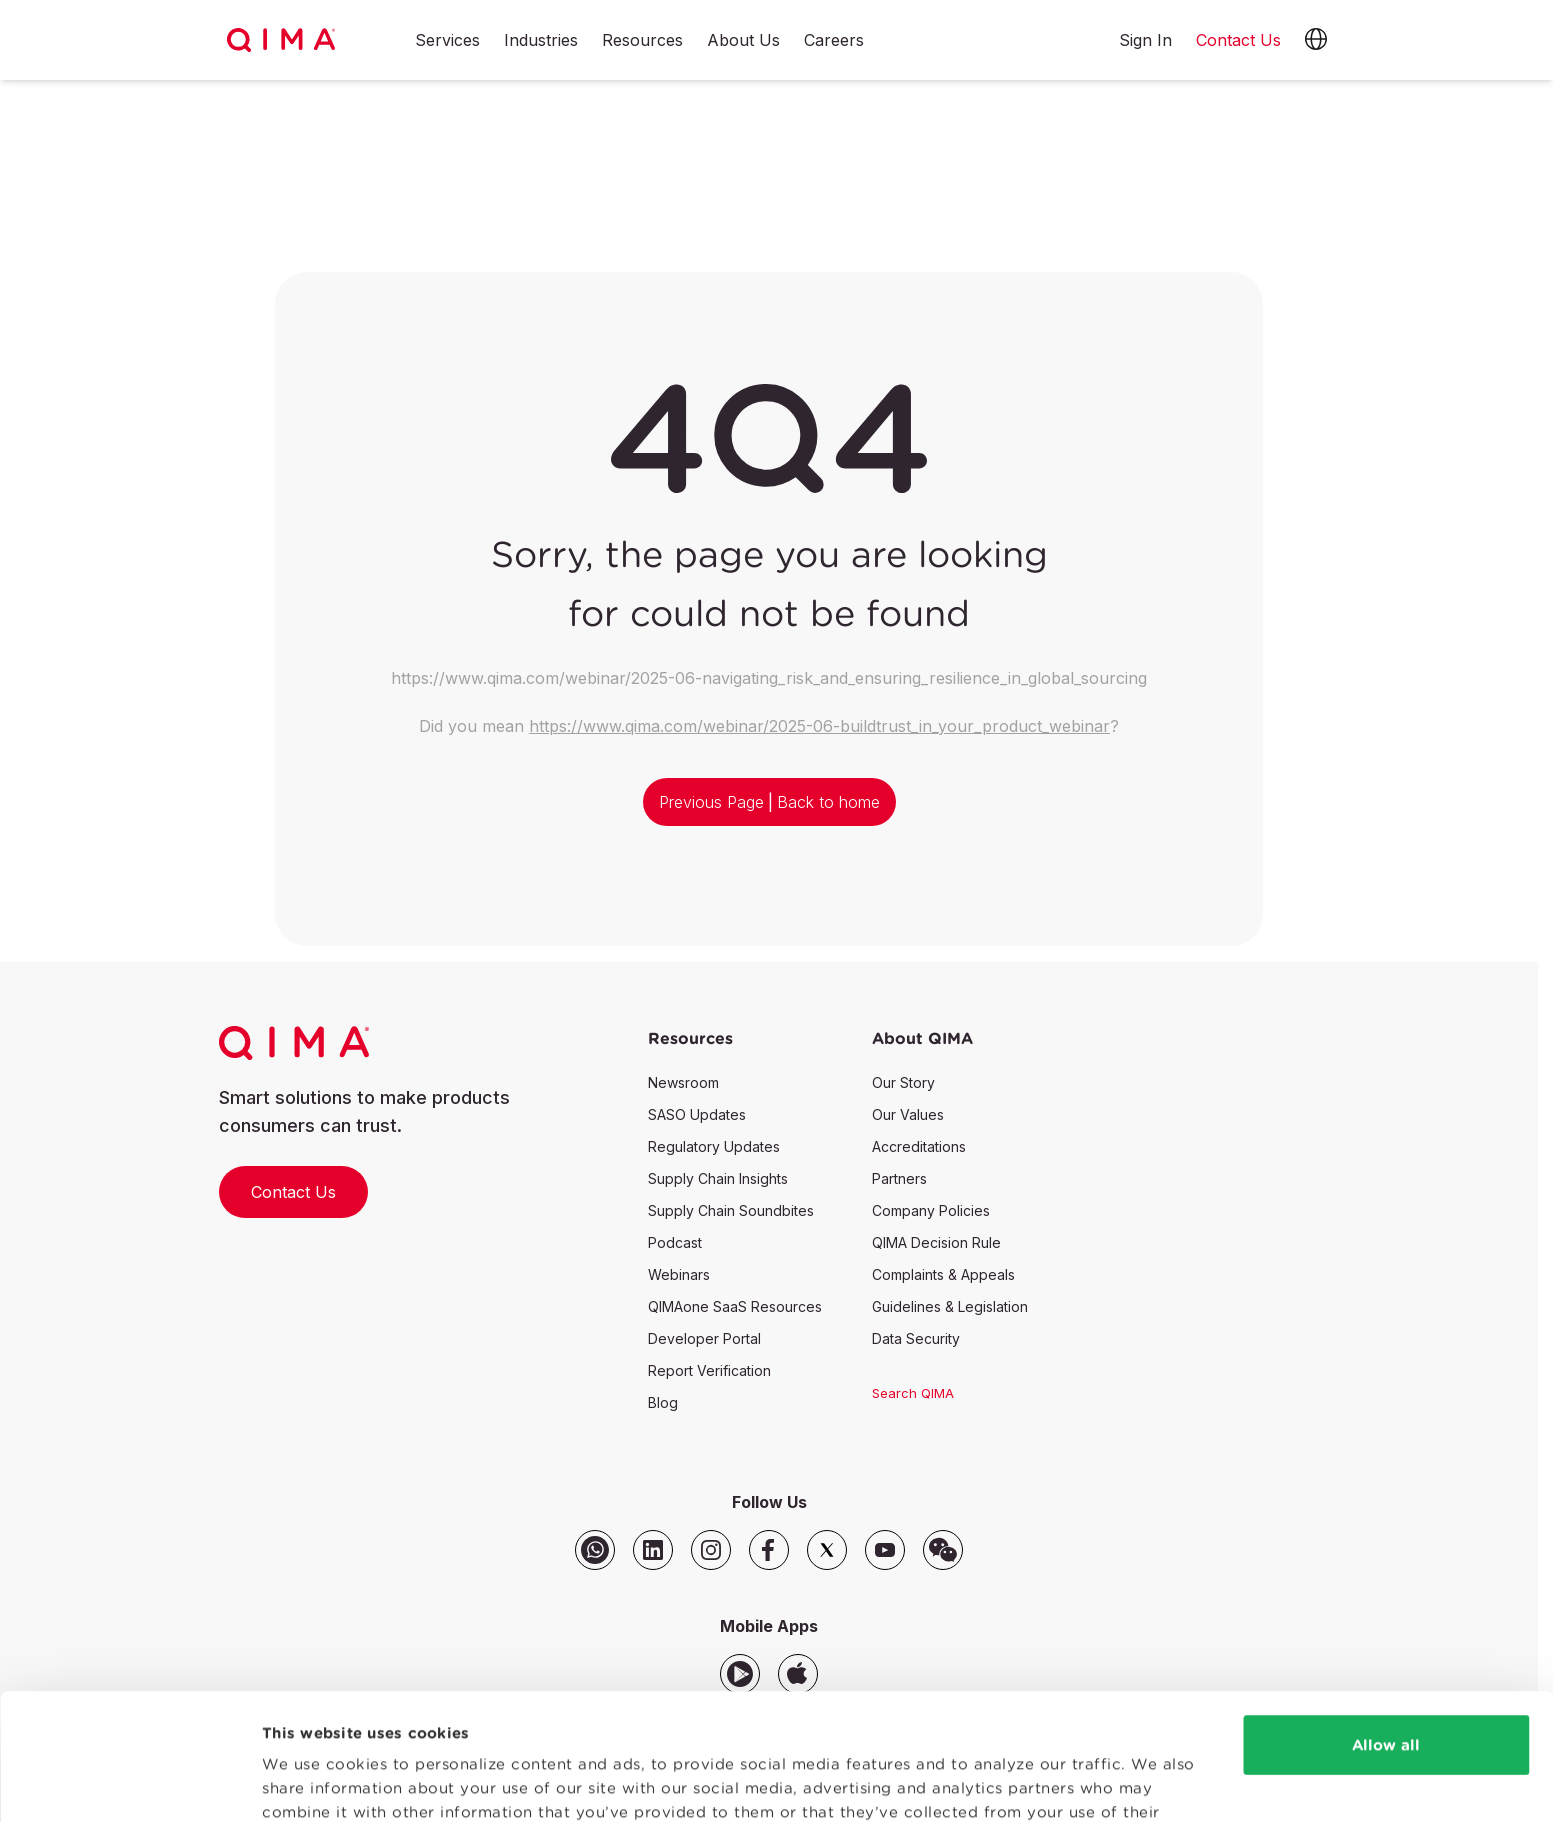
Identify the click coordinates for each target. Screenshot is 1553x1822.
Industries (541, 41)
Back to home (828, 802)
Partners (899, 1178)
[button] (1316, 40)
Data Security (916, 1338)
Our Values (908, 1114)
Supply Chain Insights (718, 1178)
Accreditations (919, 1146)
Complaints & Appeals (943, 1274)
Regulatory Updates (714, 1146)
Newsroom (683, 1082)
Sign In (1145, 40)
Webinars (679, 1274)
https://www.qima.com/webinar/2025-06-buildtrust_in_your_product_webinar (819, 726)
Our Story (903, 1082)
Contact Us (293, 1192)
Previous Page (711, 802)
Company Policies (931, 1210)
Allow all (1386, 1636)
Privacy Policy (723, 1727)
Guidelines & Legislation (950, 1306)
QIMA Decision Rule (936, 1242)
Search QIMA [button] (913, 1393)
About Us (743, 41)
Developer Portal (704, 1338)
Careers (834, 41)
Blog (663, 1402)
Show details (312, 1782)
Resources (642, 41)
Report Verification (709, 1370)
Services (447, 41)
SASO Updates (697, 1114)
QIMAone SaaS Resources (735, 1306)
